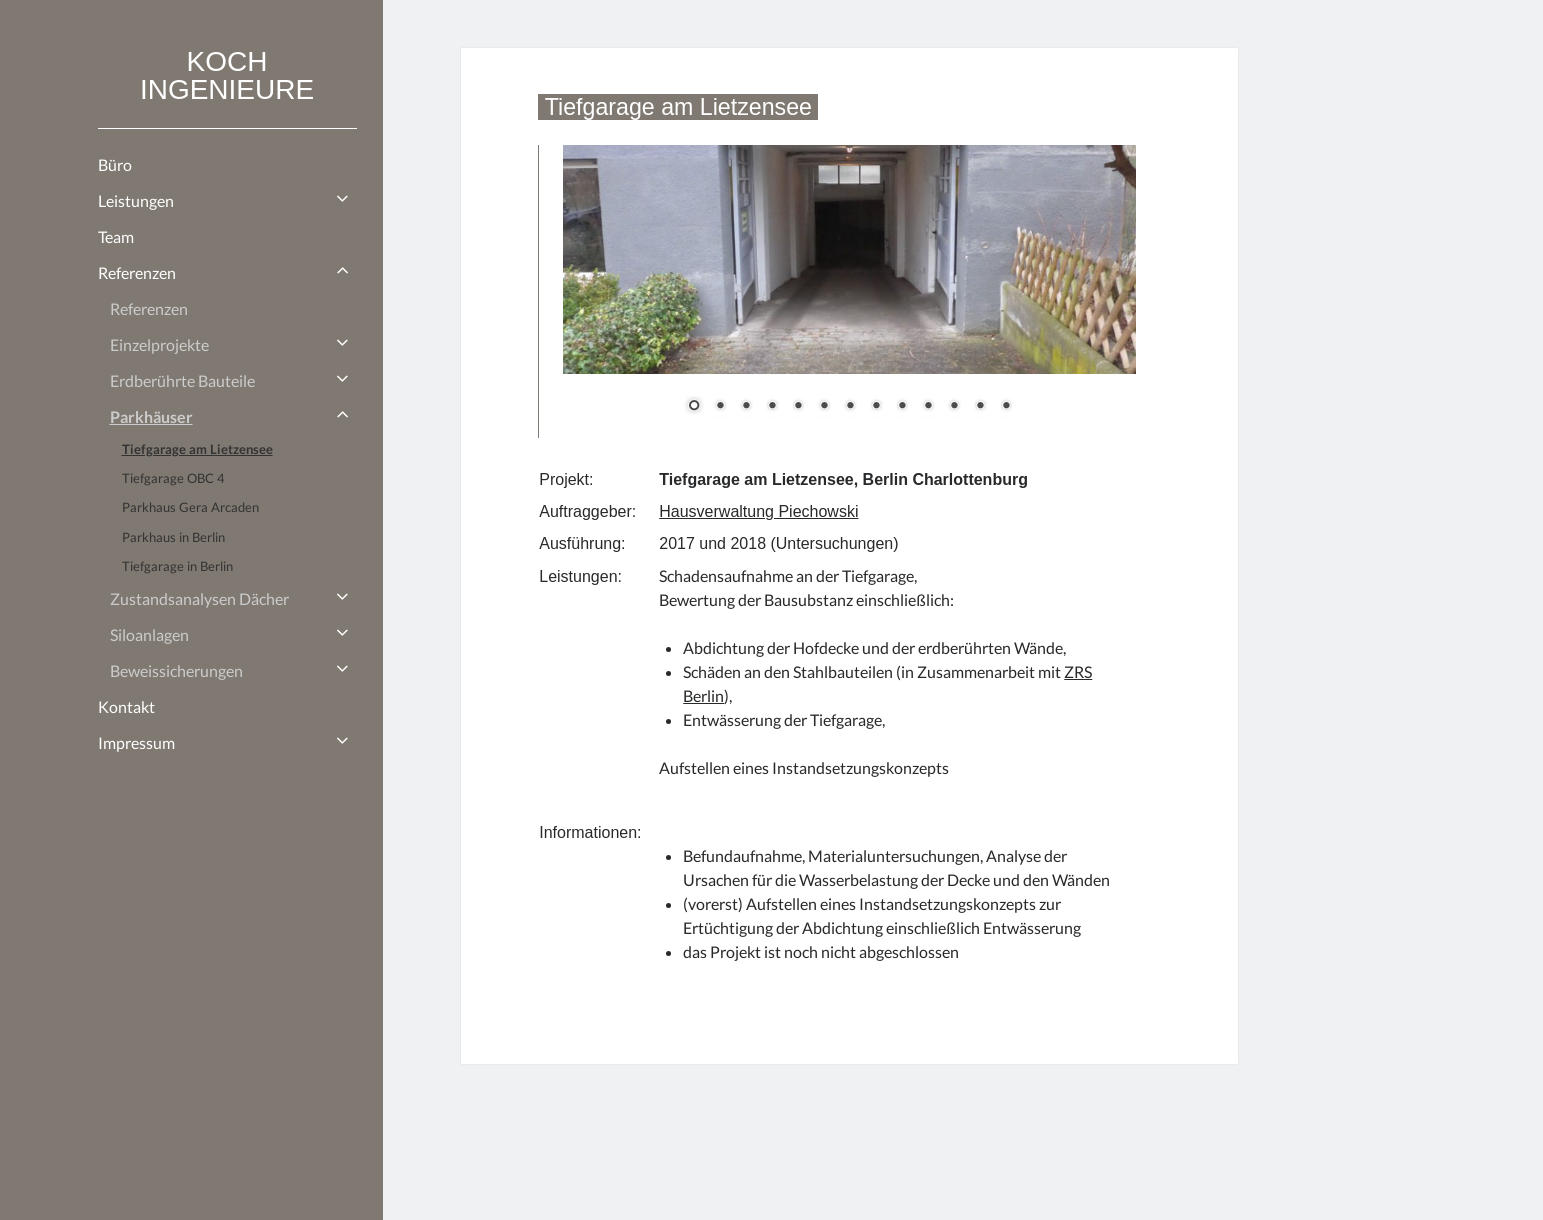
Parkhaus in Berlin (173, 537)
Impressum (136, 742)
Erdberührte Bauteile (182, 380)
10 (928, 407)
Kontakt (126, 706)
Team (116, 236)
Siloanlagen (149, 634)
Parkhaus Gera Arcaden (190, 507)
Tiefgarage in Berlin (177, 566)
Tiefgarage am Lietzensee (197, 449)
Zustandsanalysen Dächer (199, 598)
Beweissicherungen (176, 670)
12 (980, 407)
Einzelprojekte (159, 344)
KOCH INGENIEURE (227, 75)
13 (1006, 407)
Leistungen (136, 200)
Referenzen (137, 272)
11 (954, 407)
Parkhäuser (151, 416)
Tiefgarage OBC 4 (173, 478)
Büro (115, 164)
